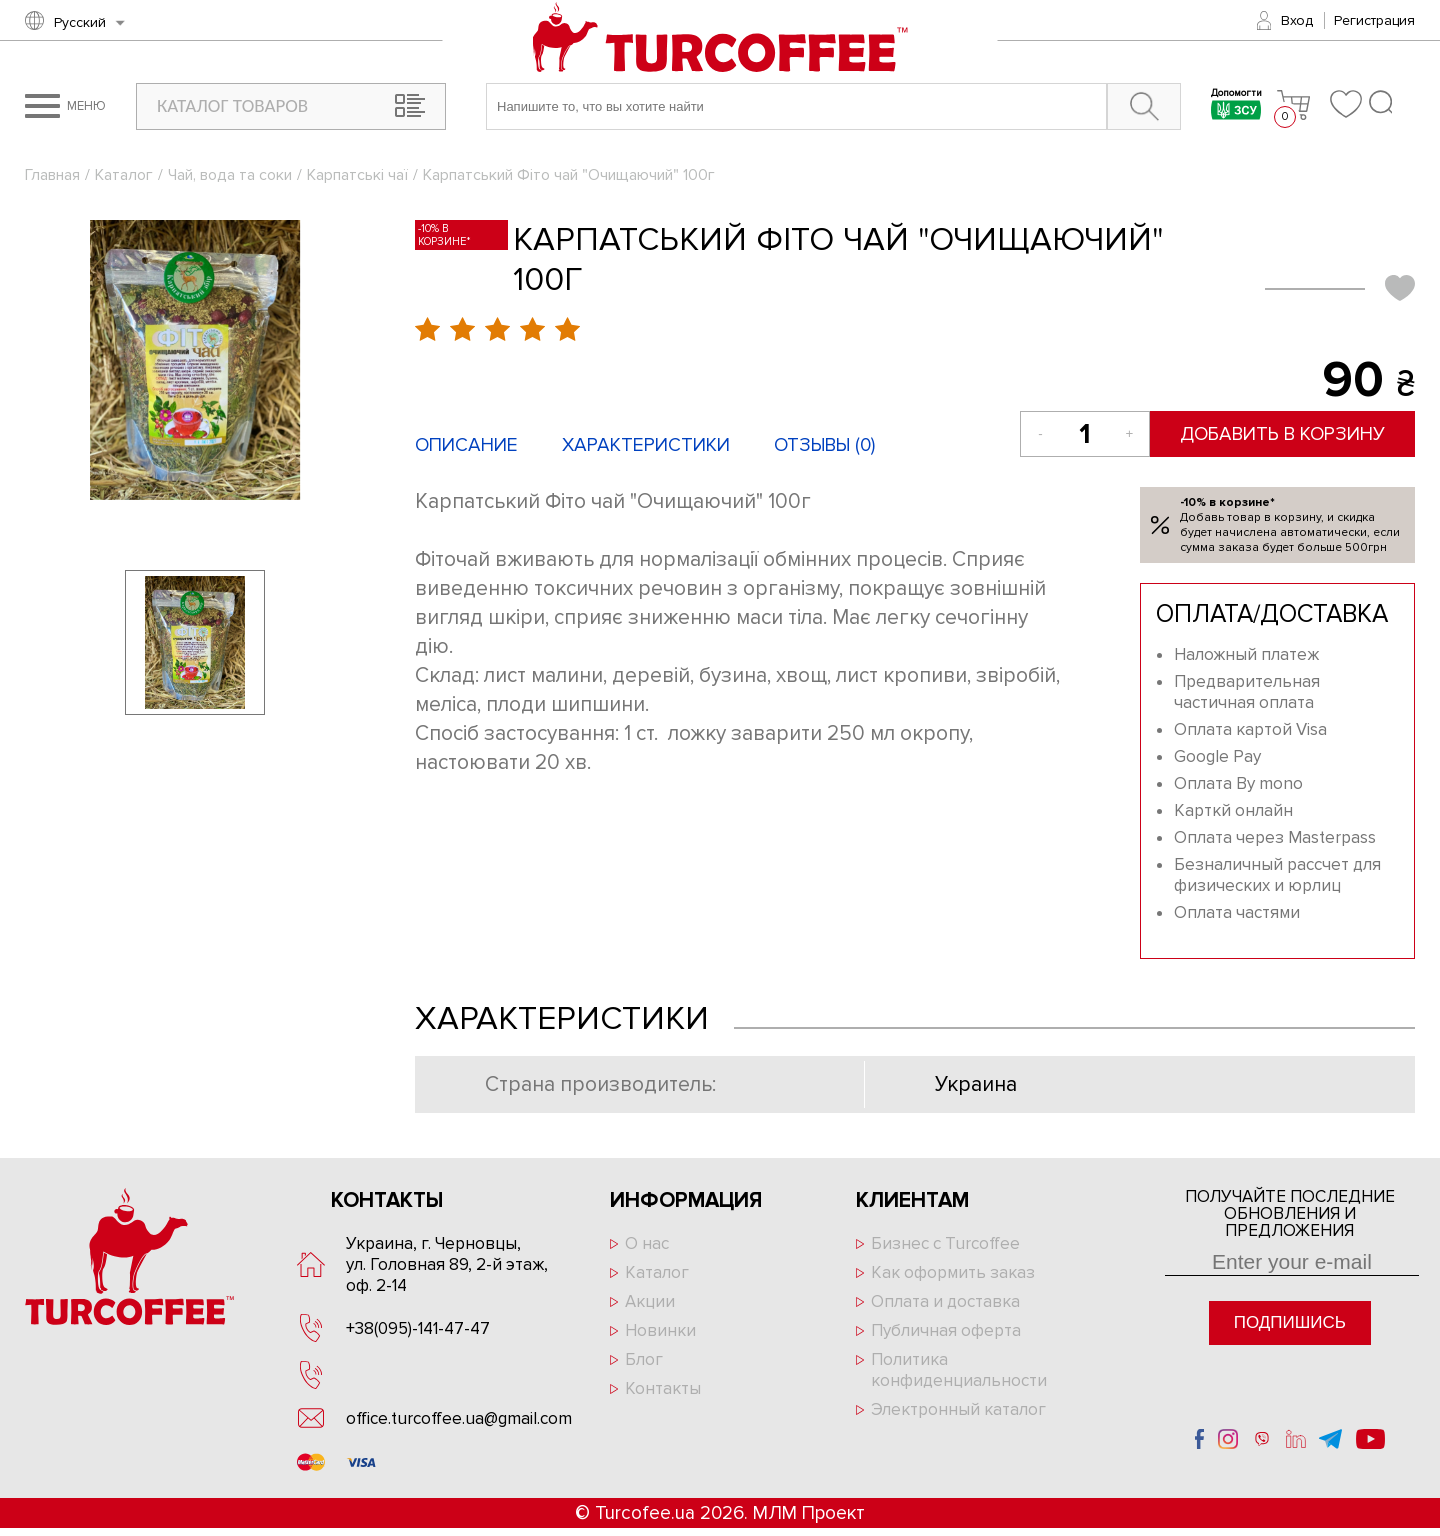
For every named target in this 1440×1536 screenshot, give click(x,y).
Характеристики (646, 445)
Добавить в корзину (1282, 434)
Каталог (124, 175)
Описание (466, 445)
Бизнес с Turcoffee (945, 1243)
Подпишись (1290, 1322)
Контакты (663, 1388)
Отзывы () (824, 445)
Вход (1297, 20)
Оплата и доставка (945, 1301)
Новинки (660, 1330)
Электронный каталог (958, 1409)
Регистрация (1374, 20)
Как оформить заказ (953, 1272)
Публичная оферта (946, 1330)
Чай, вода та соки (230, 175)
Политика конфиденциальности (959, 1370)
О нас (647, 1243)
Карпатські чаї (357, 175)
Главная (52, 175)
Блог (644, 1359)
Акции (650, 1301)
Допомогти (1236, 106)
